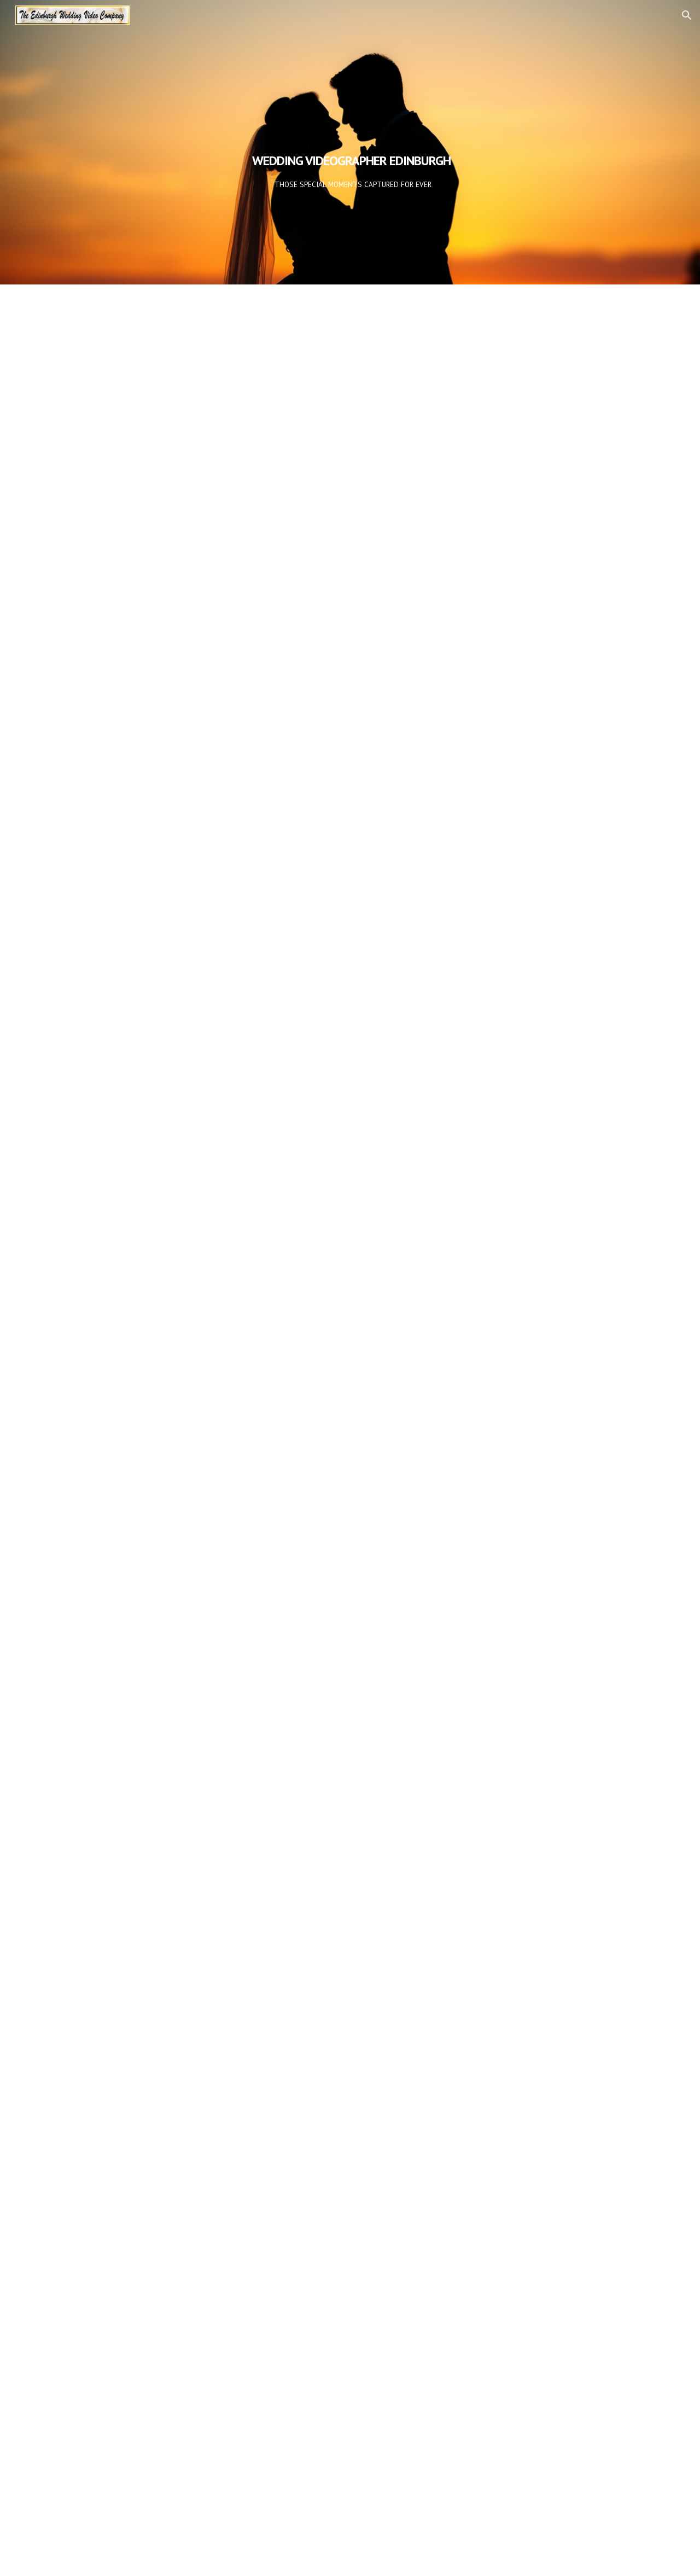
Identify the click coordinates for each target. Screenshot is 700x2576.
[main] (350, 142)
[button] (687, 15)
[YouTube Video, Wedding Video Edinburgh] (350, 475)
